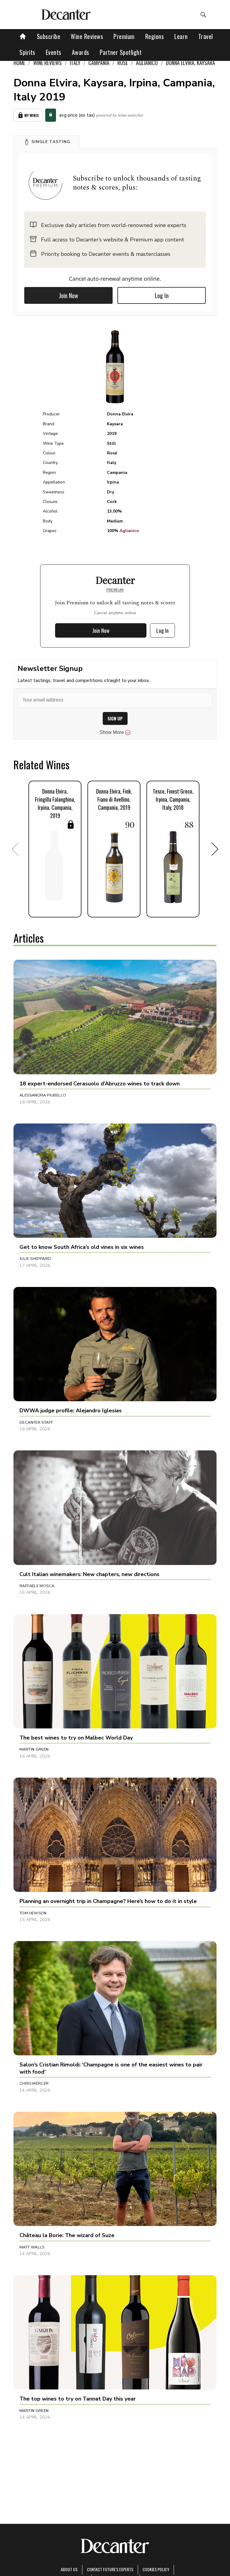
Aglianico (129, 531)
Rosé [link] (122, 63)
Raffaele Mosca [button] (36, 1586)
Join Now (68, 295)
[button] (47, 142)
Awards (80, 52)
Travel (205, 36)
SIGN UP (115, 718)
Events (53, 52)
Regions (154, 36)
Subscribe (48, 36)
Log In (162, 295)
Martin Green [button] (34, 1749)
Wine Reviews (87, 36)
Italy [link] (75, 63)
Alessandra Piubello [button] (42, 1095)
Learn (181, 36)
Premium (124, 36)
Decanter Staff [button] (36, 1422)
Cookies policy (156, 2569)
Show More (115, 732)
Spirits (27, 52)
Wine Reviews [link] (47, 63)
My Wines (28, 115)
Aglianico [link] (147, 63)
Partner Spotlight (121, 52)
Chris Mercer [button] (34, 2083)
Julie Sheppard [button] (35, 1258)
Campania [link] (98, 63)
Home (19, 63)
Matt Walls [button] (32, 2247)
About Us (69, 2569)
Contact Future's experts (110, 2569)
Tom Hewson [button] (33, 1913)
